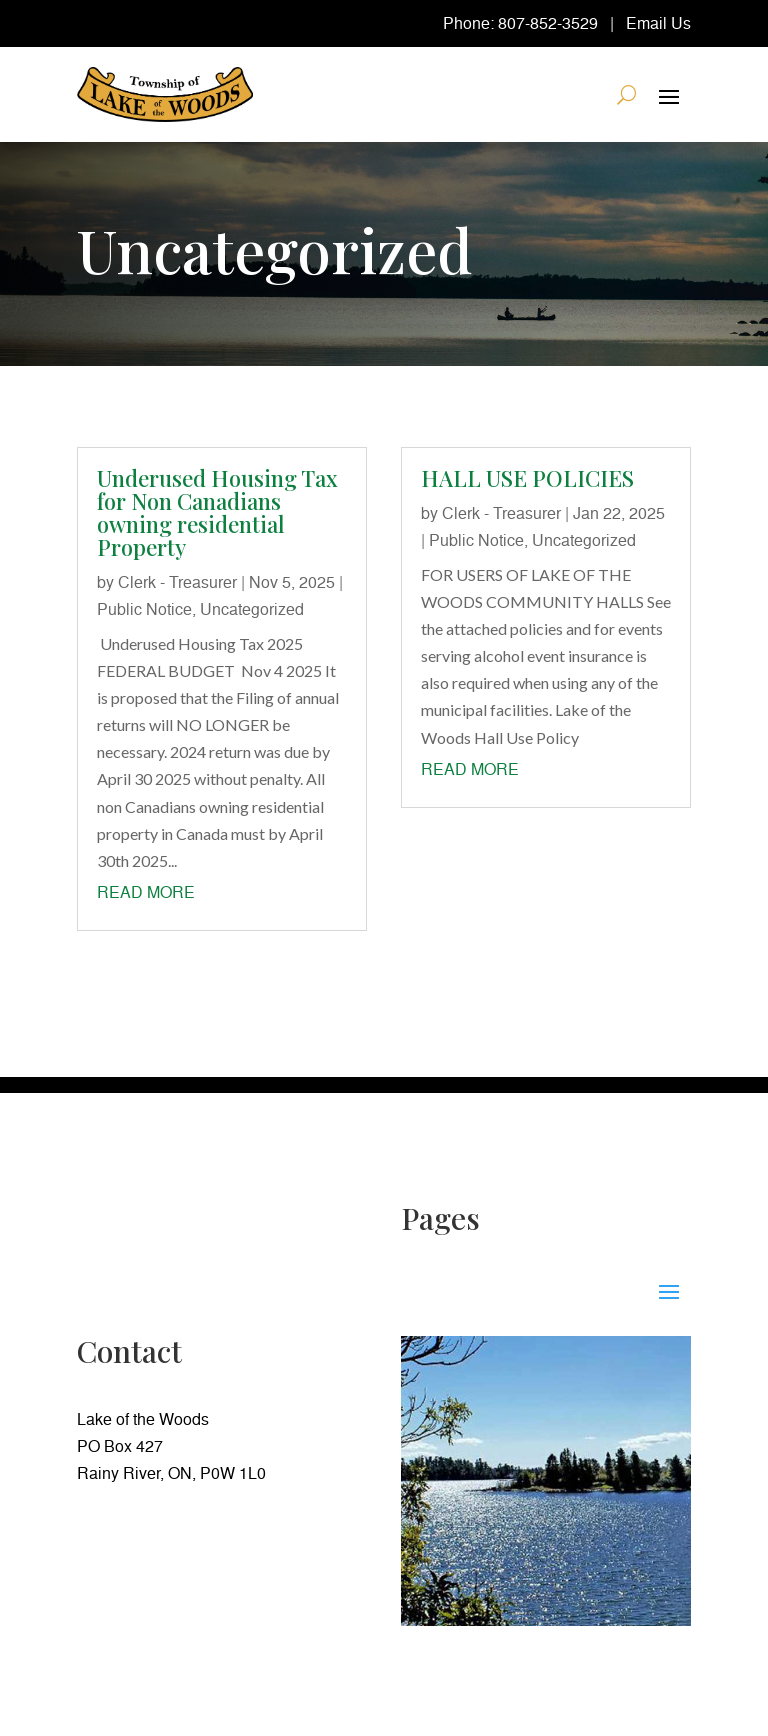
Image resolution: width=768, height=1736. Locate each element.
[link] (165, 94)
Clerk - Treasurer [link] (177, 582)
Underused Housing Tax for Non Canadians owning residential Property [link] (217, 512)
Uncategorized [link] (252, 609)
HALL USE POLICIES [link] (527, 478)
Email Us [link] (658, 23)
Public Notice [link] (144, 609)
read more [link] (146, 892)
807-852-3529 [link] (548, 23)
